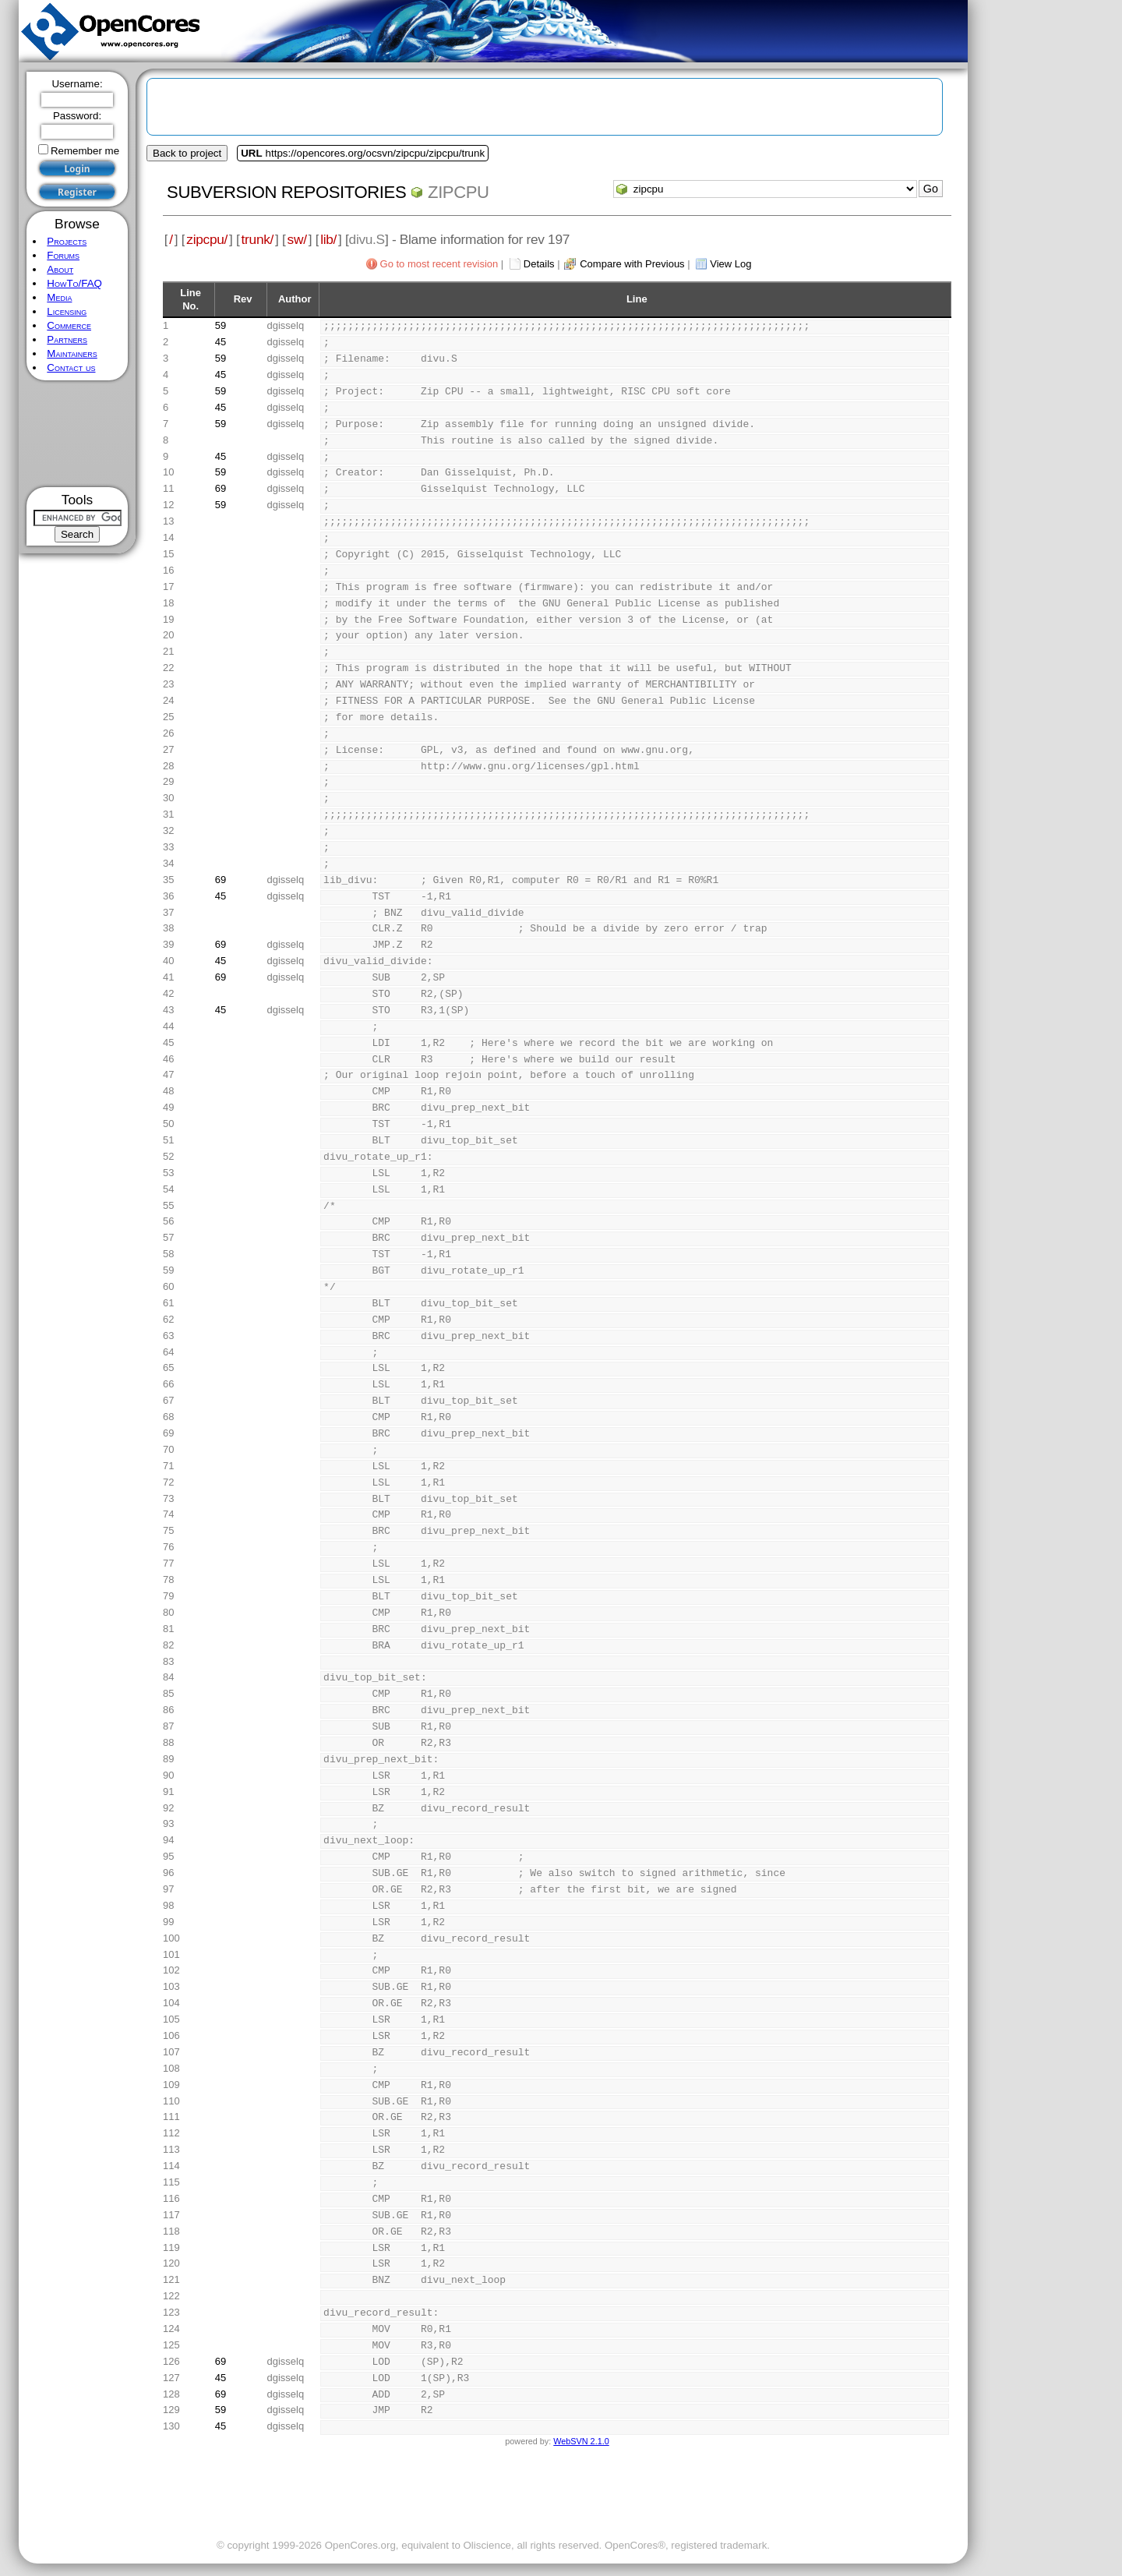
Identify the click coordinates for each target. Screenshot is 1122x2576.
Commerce (69, 325)
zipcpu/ (207, 239)
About (60, 269)
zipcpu (458, 192)
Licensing (66, 311)
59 (220, 325)
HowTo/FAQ (74, 283)
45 (220, 342)
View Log (730, 264)
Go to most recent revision (439, 264)
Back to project (187, 153)
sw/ (297, 239)
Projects (66, 241)
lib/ (328, 239)
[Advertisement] (77, 433)
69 (220, 488)
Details (539, 264)
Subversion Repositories (286, 192)
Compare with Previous (632, 264)
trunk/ (257, 239)
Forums (63, 255)
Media (59, 297)
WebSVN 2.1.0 (581, 2441)
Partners (67, 339)
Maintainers (72, 353)
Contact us (71, 367)
